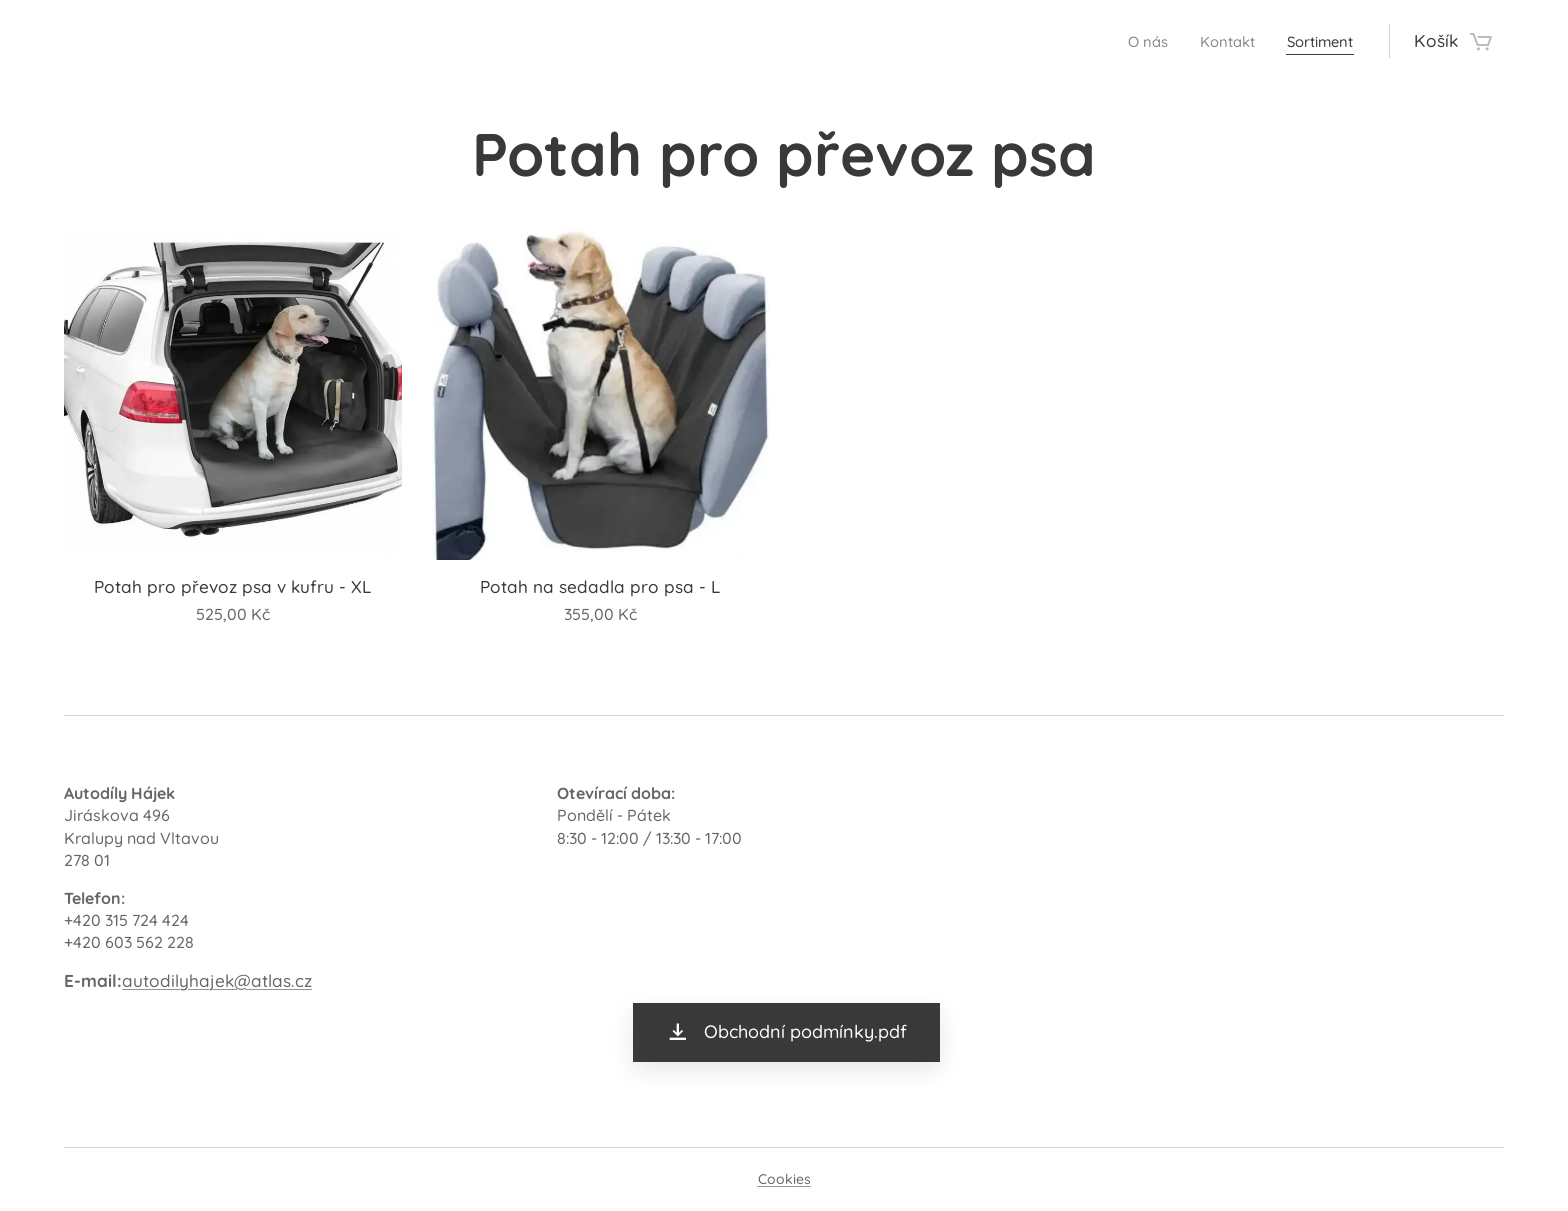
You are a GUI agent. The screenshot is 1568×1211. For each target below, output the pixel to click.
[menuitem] (1126, 41)
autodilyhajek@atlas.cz (217, 979)
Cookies (784, 1179)
